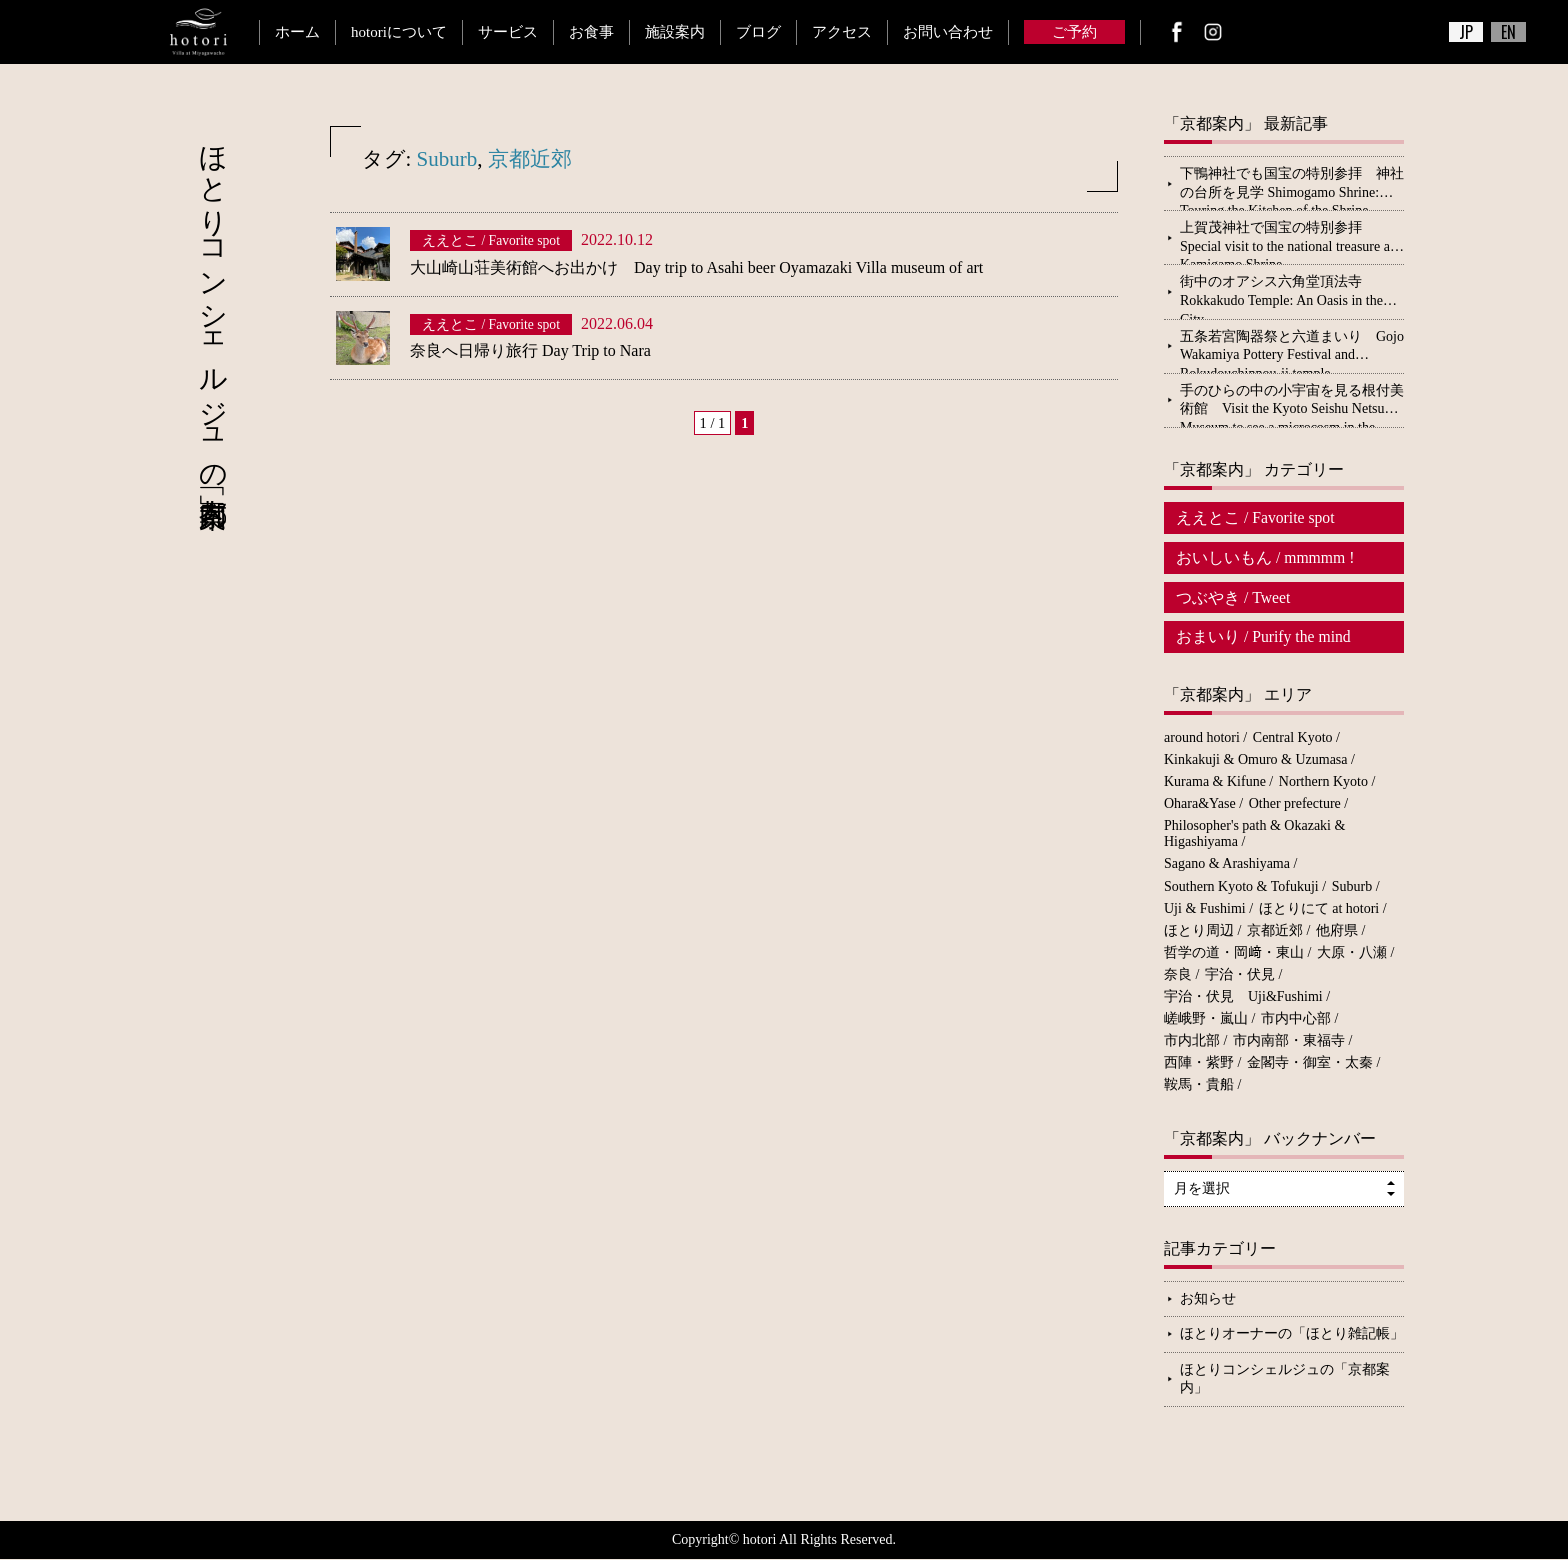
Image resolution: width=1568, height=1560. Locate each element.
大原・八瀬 (1352, 953)
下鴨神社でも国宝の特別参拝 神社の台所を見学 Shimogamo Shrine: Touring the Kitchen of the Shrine (1292, 188)
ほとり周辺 (1199, 931)
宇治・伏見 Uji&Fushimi (1243, 997)
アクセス (842, 32)
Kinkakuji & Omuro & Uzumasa (1256, 760)
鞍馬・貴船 (1199, 1086)
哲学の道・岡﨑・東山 (1234, 953)
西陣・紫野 (1199, 1064)
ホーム (297, 32)
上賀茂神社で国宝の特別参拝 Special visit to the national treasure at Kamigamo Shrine (1287, 242)
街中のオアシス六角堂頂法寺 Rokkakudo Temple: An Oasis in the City (1281, 296)
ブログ (758, 32)
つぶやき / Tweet (1233, 597)
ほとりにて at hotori (1319, 909)
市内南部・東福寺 (1289, 1041)
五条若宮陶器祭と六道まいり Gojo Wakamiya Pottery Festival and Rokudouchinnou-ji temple (1292, 351)
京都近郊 (530, 159)
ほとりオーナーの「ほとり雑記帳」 (1292, 1334)
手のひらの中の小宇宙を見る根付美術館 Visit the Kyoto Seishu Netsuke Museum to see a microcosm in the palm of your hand (1292, 405)
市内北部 (1192, 1041)
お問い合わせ (948, 32)
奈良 (1178, 975)
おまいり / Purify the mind (1264, 637)
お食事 (591, 32)
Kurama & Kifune (1215, 782)
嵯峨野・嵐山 (1206, 1019)
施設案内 (675, 32)
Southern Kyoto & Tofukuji (1241, 887)
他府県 (1337, 931)
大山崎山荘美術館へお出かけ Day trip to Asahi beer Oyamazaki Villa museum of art (696, 267)
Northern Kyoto (1323, 782)
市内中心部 (1296, 1019)
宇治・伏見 (1240, 975)
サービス (508, 32)
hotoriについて (399, 32)
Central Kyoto (1293, 738)
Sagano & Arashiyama (1227, 865)
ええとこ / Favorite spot (1256, 517)
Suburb (447, 159)
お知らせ (1208, 1299)
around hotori (1202, 738)
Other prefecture (1295, 804)
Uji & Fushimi (1205, 909)
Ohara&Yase (1200, 804)
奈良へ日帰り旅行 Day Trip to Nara (530, 350)
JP (1466, 32)
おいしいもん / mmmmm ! (1266, 557)
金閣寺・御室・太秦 (1310, 1064)
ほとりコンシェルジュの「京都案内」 (1285, 1380)
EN (1508, 32)
